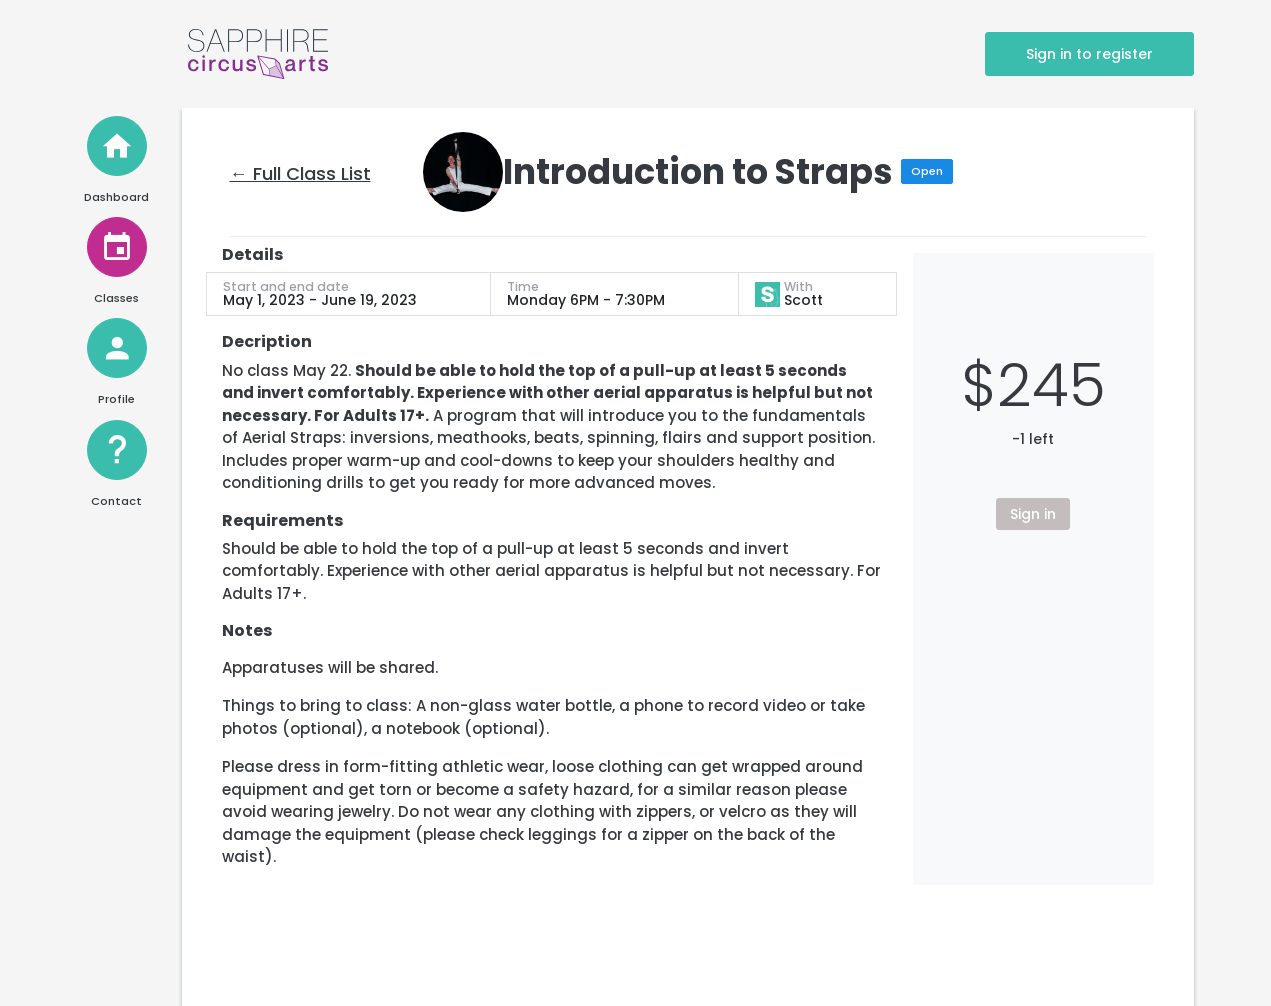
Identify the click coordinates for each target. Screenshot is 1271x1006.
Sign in (1033, 514)
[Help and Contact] (117, 450)
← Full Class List (300, 173)
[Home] (117, 146)
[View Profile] (117, 348)
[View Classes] (117, 247)
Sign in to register (1089, 54)
